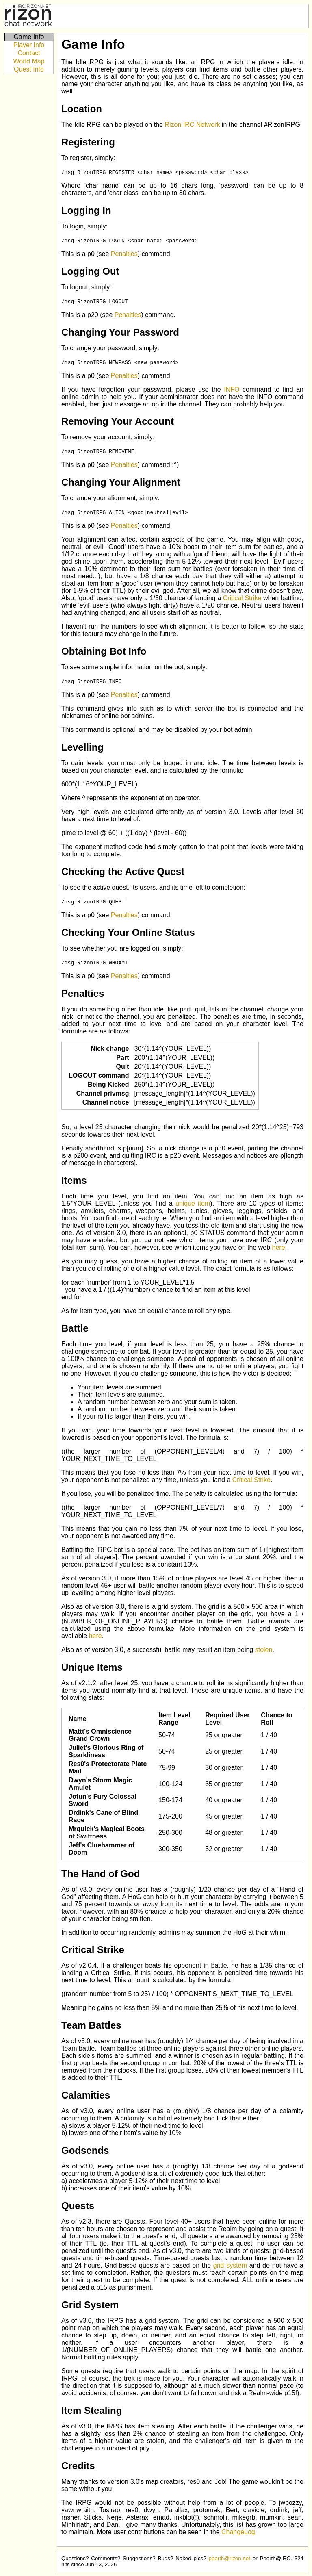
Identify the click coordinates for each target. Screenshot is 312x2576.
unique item (193, 1203)
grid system (230, 2265)
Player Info (28, 44)
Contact (28, 53)
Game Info (29, 36)
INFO (231, 389)
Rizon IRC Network (192, 124)
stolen (264, 1649)
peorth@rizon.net (229, 2558)
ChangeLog (238, 2531)
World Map (28, 61)
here (278, 1247)
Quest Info (29, 69)
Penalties (124, 253)
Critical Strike (242, 598)
